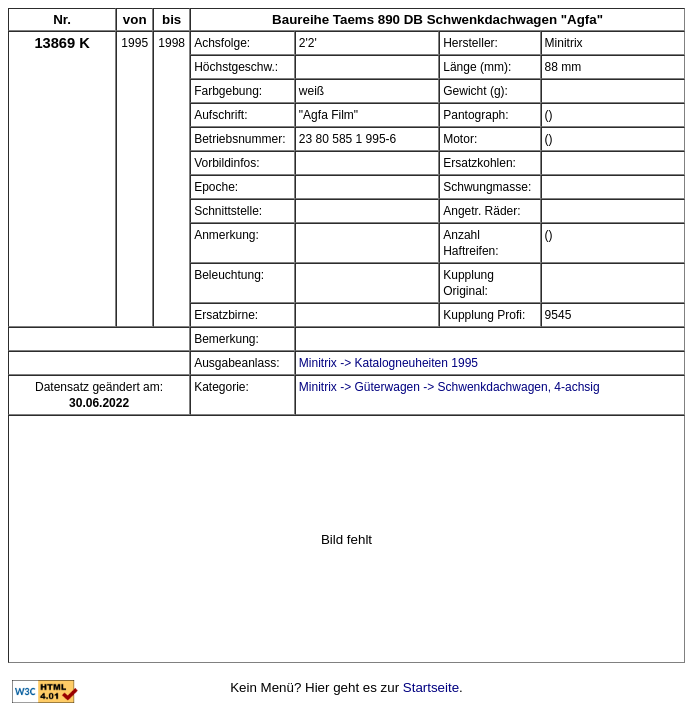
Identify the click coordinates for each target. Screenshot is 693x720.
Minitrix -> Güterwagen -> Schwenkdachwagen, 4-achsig (449, 387)
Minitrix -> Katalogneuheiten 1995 (388, 363)
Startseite (431, 687)
